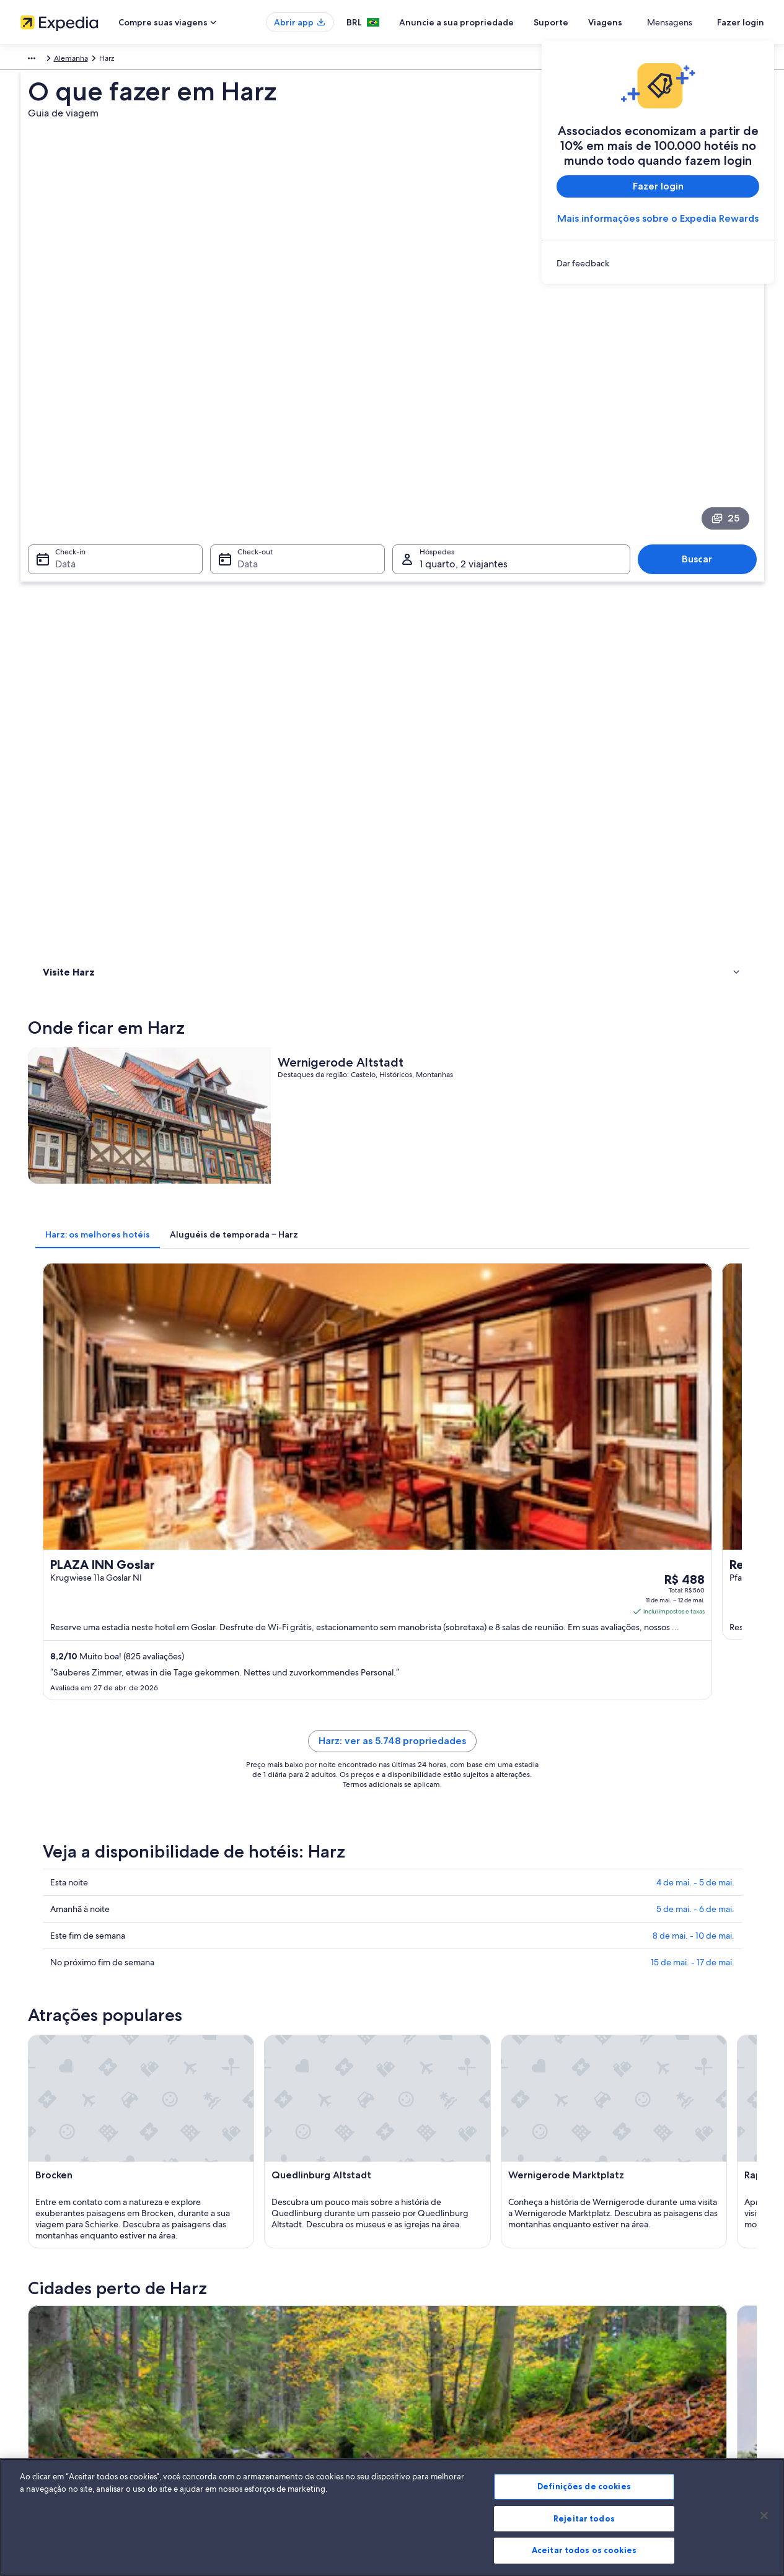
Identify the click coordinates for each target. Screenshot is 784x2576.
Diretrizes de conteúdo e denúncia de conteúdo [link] (486, 2368)
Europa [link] (32, 60)
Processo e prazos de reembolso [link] (651, 2328)
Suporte (596, 22)
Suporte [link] (610, 2289)
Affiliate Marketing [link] (51, 2407)
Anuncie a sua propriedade (501, 22)
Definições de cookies (584, 2486)
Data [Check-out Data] (244, 388)
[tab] (280, 684)
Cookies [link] (418, 2289)
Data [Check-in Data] (58, 388)
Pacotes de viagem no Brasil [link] (259, 2348)
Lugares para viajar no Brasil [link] (258, 2289)
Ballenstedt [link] (603, 1966)
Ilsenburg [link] (599, 1943)
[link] (658, 263)
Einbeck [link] (234, 1943)
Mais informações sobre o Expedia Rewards (658, 218)
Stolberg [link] (417, 1966)
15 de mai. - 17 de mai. (692, 1215)
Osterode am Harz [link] (619, 1989)
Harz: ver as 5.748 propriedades (483, 1009)
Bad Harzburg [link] (247, 1897)
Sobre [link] (30, 2289)
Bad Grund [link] (59, 1989)
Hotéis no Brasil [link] (238, 2308)
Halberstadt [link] (62, 1920)
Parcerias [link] (35, 2348)
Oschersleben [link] (247, 1989)
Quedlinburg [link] (426, 1943)
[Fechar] (764, 2516)
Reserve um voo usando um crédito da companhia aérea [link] (682, 2353)
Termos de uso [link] (429, 2328)
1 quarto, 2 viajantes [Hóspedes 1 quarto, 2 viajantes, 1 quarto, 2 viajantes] (464, 388)
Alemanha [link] (72, 60)
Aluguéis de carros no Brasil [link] (258, 2388)
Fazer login (740, 22)
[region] (392, 2517)
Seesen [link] (232, 1966)
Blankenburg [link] (606, 1920)
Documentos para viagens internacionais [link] (665, 2378)
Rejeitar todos (584, 2518)
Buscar (703, 383)
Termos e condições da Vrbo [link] (453, 2348)
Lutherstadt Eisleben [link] (81, 1966)
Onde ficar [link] (63, 537)
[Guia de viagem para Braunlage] (275, 1758)
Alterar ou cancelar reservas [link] (643, 2308)
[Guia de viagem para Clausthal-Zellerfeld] (553, 1758)
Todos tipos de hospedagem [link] (261, 2407)
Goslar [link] (593, 1897)
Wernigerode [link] (246, 1920)
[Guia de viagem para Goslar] (691, 1758)
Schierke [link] (54, 1943)
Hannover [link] (419, 1989)
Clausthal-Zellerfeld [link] (442, 1897)
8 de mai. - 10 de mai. (693, 1189)
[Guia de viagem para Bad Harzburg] (414, 1758)
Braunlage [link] (58, 1897)
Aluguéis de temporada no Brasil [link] (267, 2328)
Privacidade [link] (424, 2308)
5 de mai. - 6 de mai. (695, 1162)
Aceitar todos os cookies (584, 2550)
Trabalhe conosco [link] (49, 2308)
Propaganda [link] (40, 2388)
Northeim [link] (419, 1920)
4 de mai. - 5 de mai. (695, 1136)
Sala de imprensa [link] (49, 2368)
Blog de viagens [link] (239, 2427)
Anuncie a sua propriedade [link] (66, 2328)
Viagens (650, 22)
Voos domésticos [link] (241, 2368)
